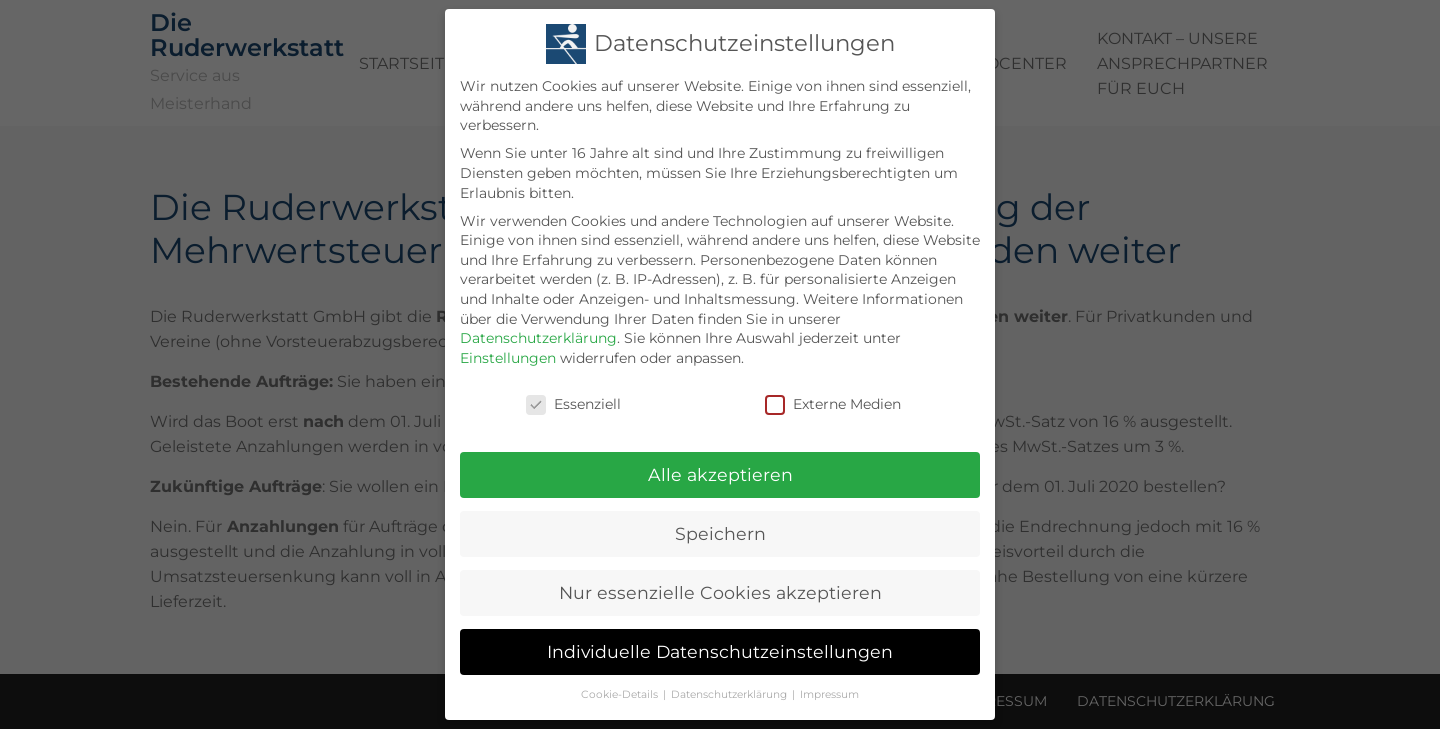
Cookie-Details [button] (619, 690)
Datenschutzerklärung (538, 334)
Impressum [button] (829, 690)
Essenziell (573, 400)
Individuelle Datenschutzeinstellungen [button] (720, 647)
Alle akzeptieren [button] (720, 470)
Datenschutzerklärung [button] (729, 690)
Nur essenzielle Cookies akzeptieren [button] (720, 588)
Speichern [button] (720, 529)
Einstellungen (508, 354)
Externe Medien (833, 400)
